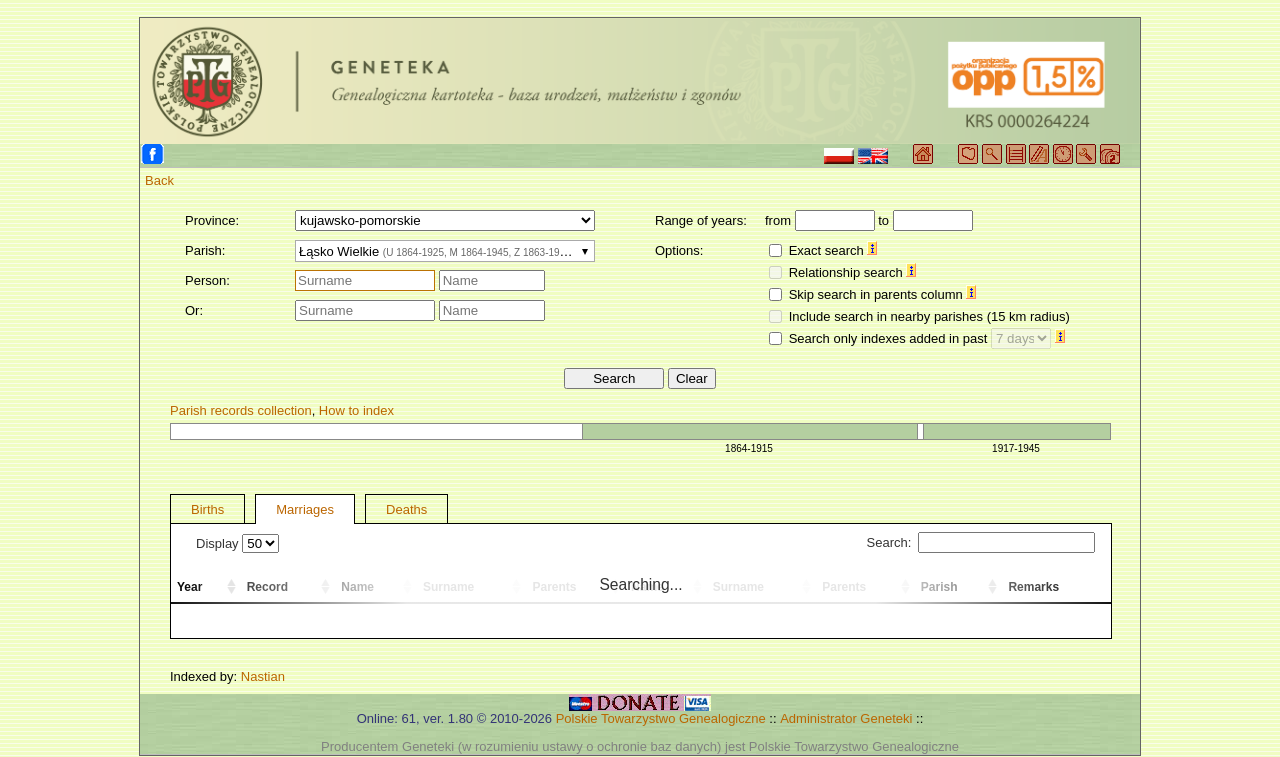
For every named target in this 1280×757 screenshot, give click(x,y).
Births (207, 509)
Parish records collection (241, 410)
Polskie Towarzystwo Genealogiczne (661, 718)
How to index (356, 410)
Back (159, 180)
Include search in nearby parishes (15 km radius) (929, 316)
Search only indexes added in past (927, 338)
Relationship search (853, 272)
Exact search (833, 250)
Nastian (263, 676)
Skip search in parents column (883, 294)
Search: (981, 542)
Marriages (305, 509)
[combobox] (445, 251)
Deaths (406, 509)
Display (237, 543)
